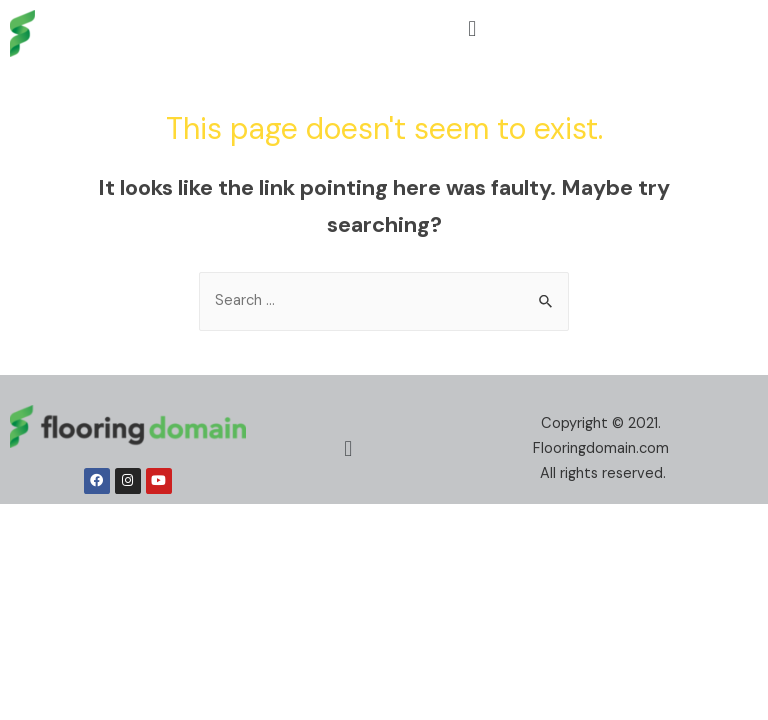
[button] (472, 28)
